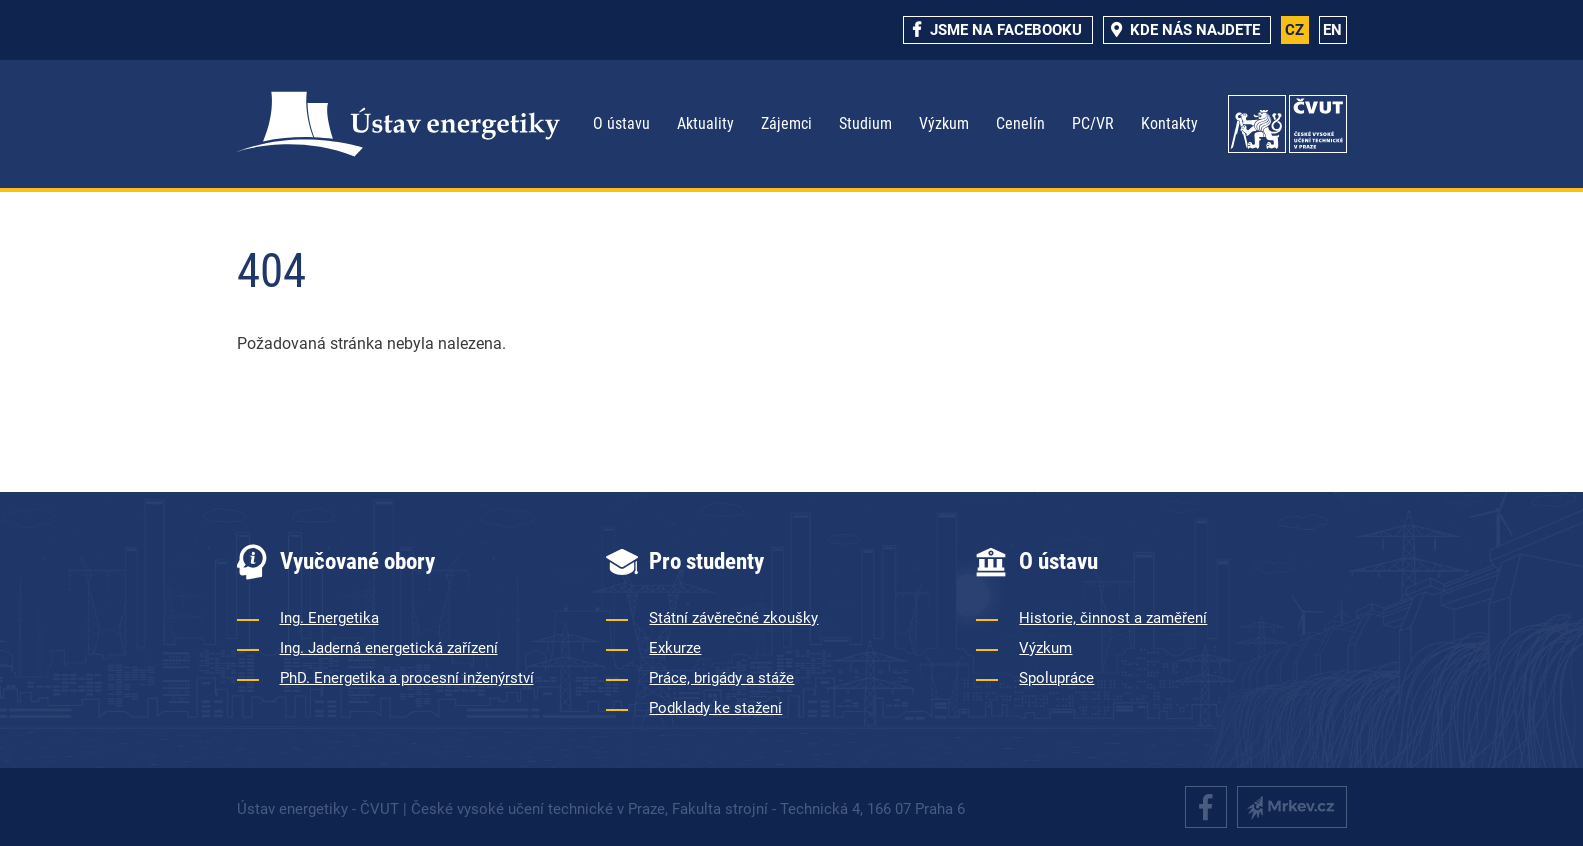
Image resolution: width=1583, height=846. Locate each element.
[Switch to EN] (1333, 30)
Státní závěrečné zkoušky (733, 618)
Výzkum (944, 123)
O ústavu (621, 123)
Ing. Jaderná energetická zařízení (389, 648)
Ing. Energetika (329, 618)
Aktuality (705, 123)
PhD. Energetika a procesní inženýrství (407, 678)
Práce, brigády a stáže (721, 678)
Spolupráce (1056, 678)
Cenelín (1020, 123)
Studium (865, 123)
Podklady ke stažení (715, 708)
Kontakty (1169, 123)
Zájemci (786, 123)
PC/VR (1093, 123)
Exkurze (675, 648)
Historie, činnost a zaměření (1113, 618)
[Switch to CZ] (1295, 30)
